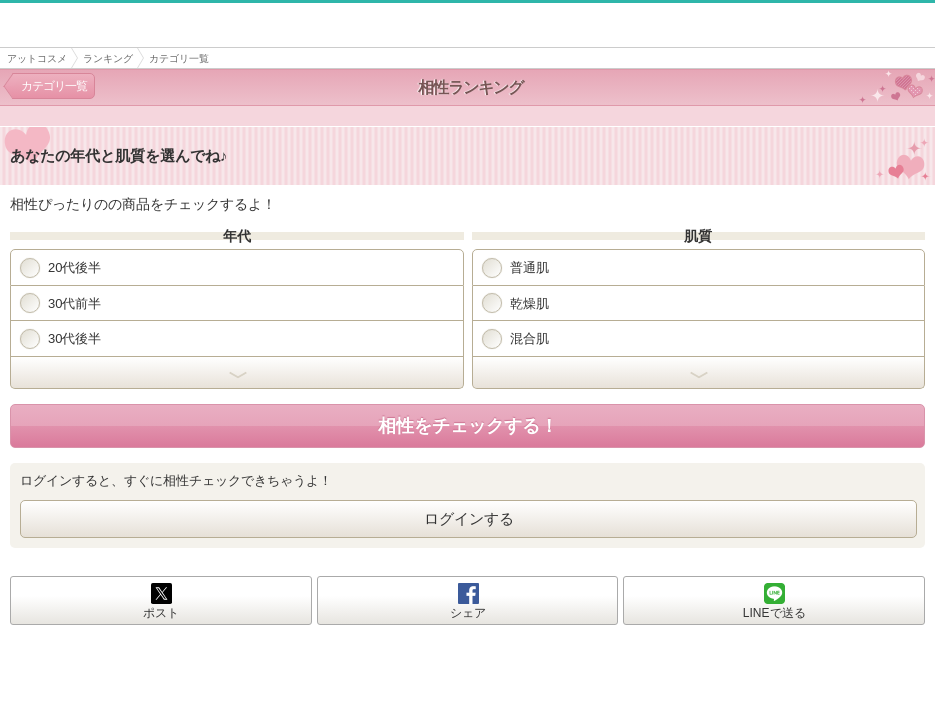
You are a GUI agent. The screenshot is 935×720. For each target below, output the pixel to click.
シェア (468, 613)
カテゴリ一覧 (54, 86)
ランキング (108, 58)
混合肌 (515, 339)
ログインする (469, 518)
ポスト (161, 613)
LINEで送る (774, 613)
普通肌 (515, 268)
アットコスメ (37, 58)
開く (237, 373)
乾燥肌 (515, 303)
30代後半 (60, 339)
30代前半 (60, 303)
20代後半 (60, 268)
